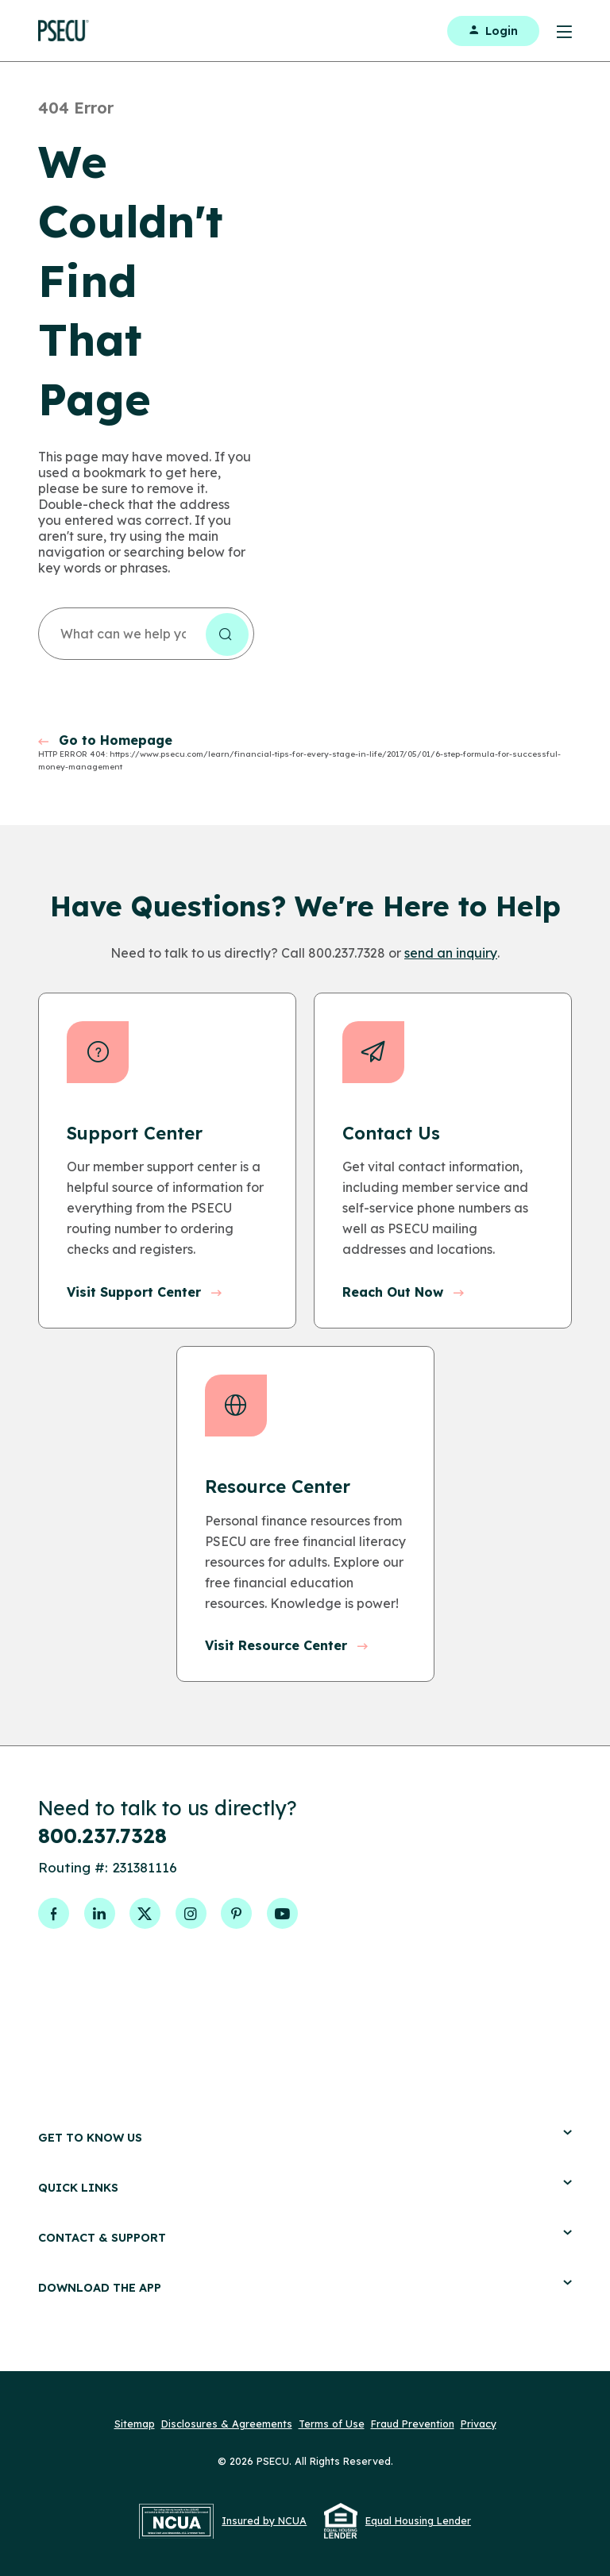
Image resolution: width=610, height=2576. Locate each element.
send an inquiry (450, 953)
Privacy (478, 2408)
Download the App (305, 2272)
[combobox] (146, 633)
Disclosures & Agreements (226, 2408)
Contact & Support (305, 2222)
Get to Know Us (305, 2122)
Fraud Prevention (412, 2408)
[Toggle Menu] (555, 30)
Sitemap (134, 2408)
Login (493, 31)
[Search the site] (227, 634)
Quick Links (305, 2172)
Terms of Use (332, 2408)
